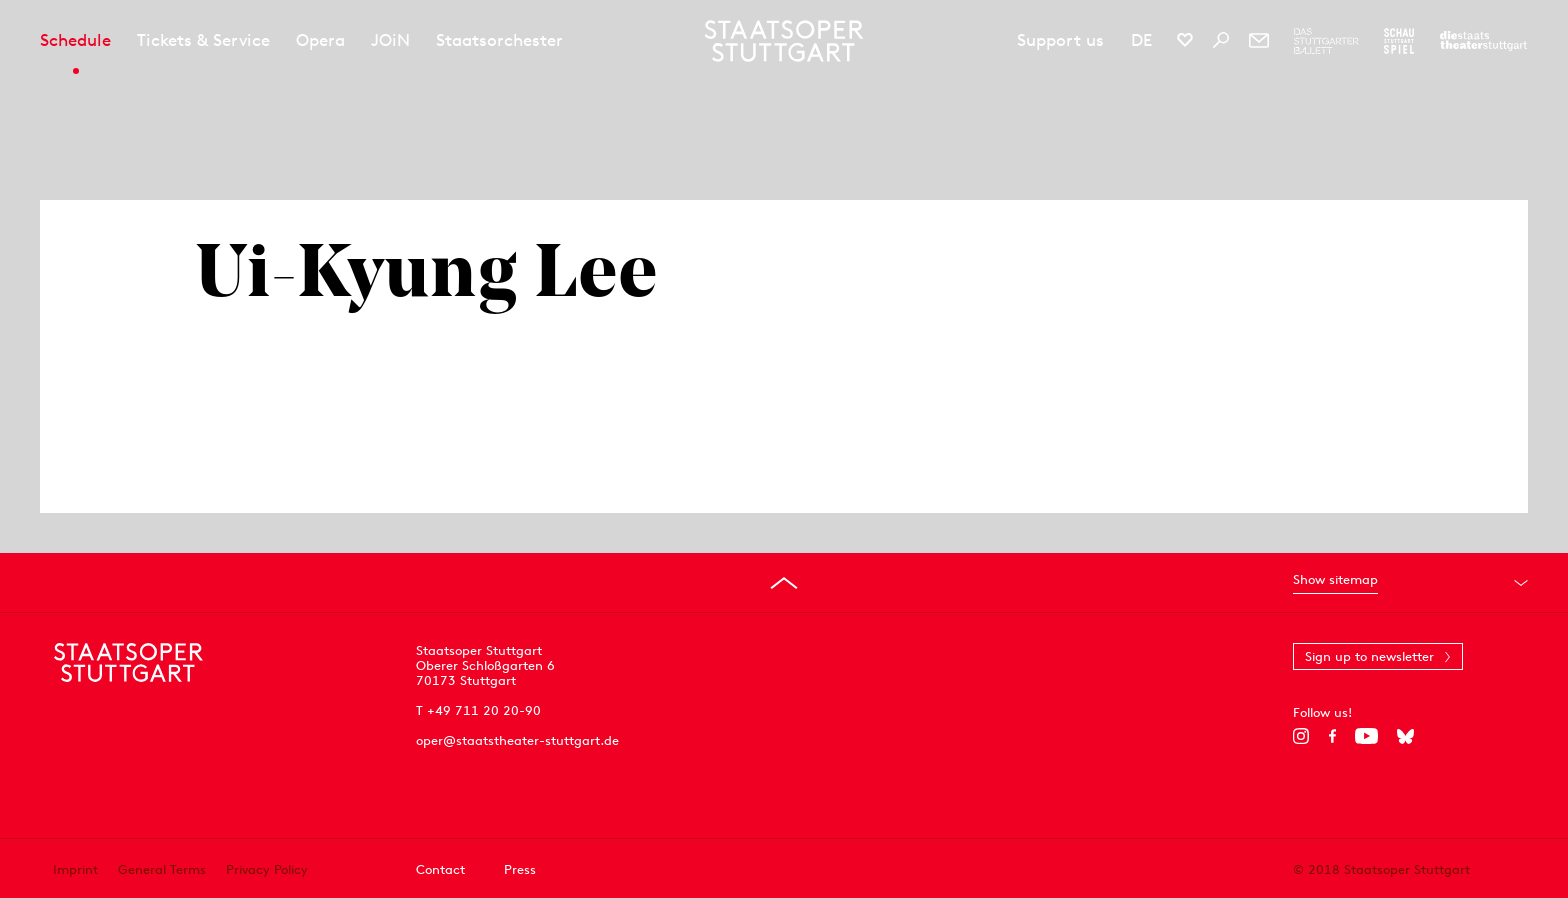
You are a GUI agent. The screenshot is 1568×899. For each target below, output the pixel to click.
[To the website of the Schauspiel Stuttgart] (1399, 41)
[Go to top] (784, 583)
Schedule (75, 40)
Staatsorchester (499, 40)
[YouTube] (1366, 736)
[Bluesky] (1405, 736)
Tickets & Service (203, 40)
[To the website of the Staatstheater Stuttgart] (1483, 41)
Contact (440, 869)
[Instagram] (1301, 736)
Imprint (75, 869)
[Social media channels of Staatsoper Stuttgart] (1185, 40)
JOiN (390, 40)
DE (1141, 40)
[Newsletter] (1259, 40)
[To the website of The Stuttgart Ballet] (1326, 41)
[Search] (1221, 40)
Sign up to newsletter (1369, 656)
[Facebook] (1332, 736)
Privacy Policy (267, 869)
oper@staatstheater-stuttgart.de (517, 740)
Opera (320, 40)
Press (520, 869)
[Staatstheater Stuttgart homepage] (784, 41)
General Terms (162, 869)
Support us (1060, 40)
